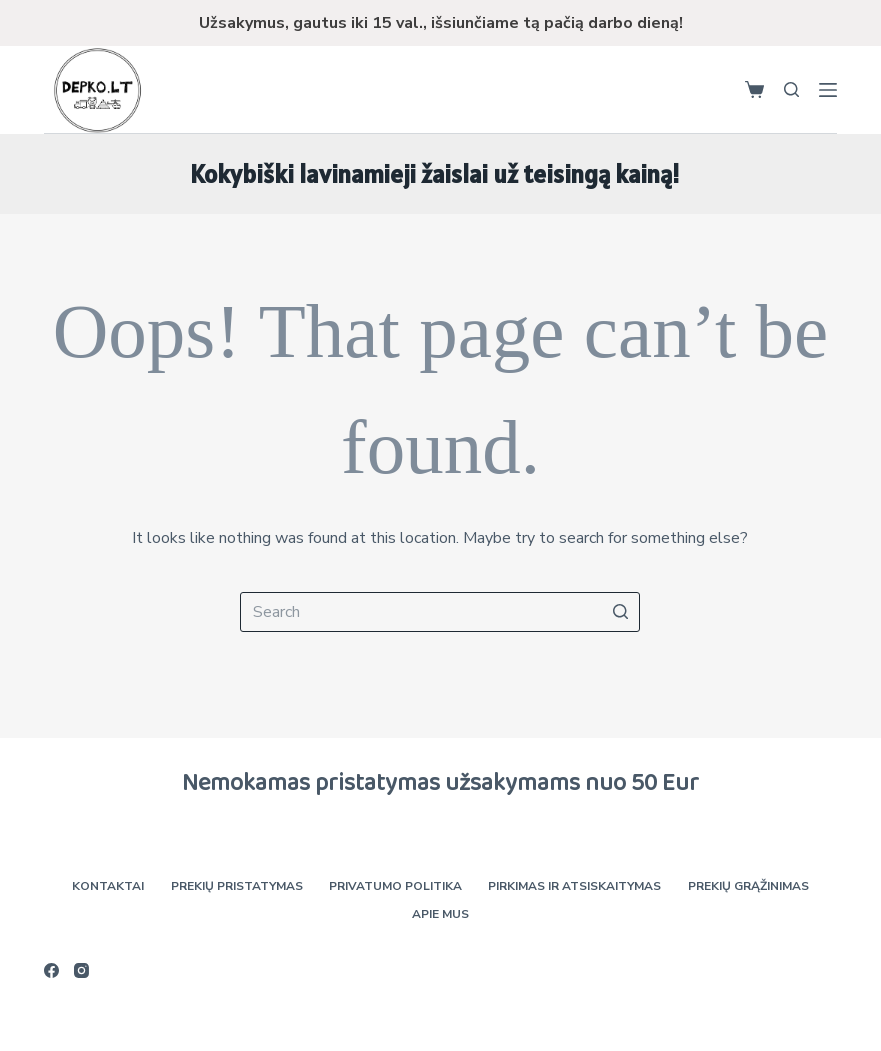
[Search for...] (440, 612)
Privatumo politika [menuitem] (395, 886)
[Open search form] (791, 89)
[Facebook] (51, 970)
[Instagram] (81, 970)
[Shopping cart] (754, 89)
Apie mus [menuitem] (440, 914)
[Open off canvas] (828, 90)
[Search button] (620, 612)
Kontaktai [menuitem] (111, 886)
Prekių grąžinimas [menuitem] (745, 886)
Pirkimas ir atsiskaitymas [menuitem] (573, 886)
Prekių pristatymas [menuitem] (238, 886)
